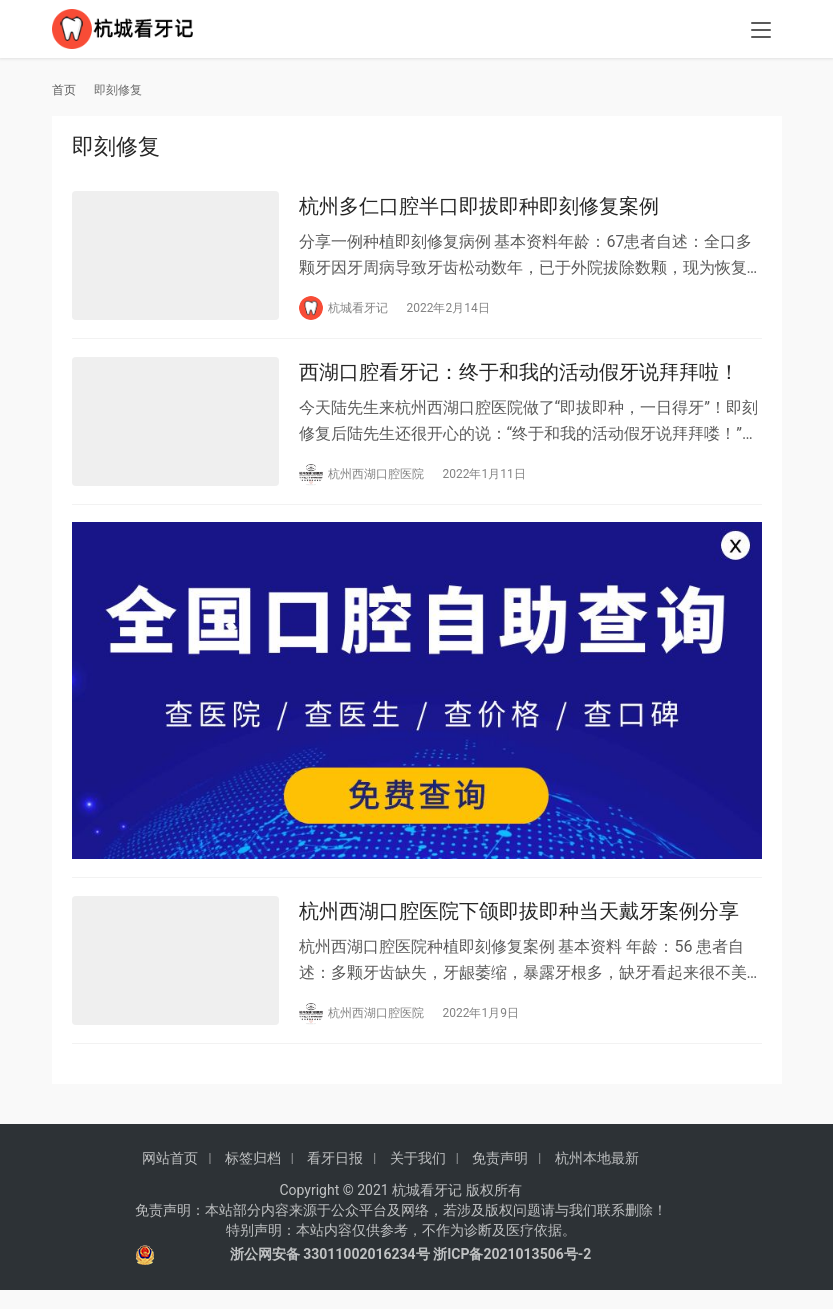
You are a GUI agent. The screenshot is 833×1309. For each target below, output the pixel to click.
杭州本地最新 (597, 1176)
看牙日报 (335, 1176)
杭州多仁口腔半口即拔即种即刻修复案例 (479, 208)
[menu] (761, 32)
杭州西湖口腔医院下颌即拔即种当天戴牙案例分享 (519, 927)
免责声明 (500, 1176)
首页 (64, 90)
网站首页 (170, 1176)
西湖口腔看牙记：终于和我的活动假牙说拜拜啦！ (519, 379)
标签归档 (253, 1176)
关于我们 (418, 1176)
